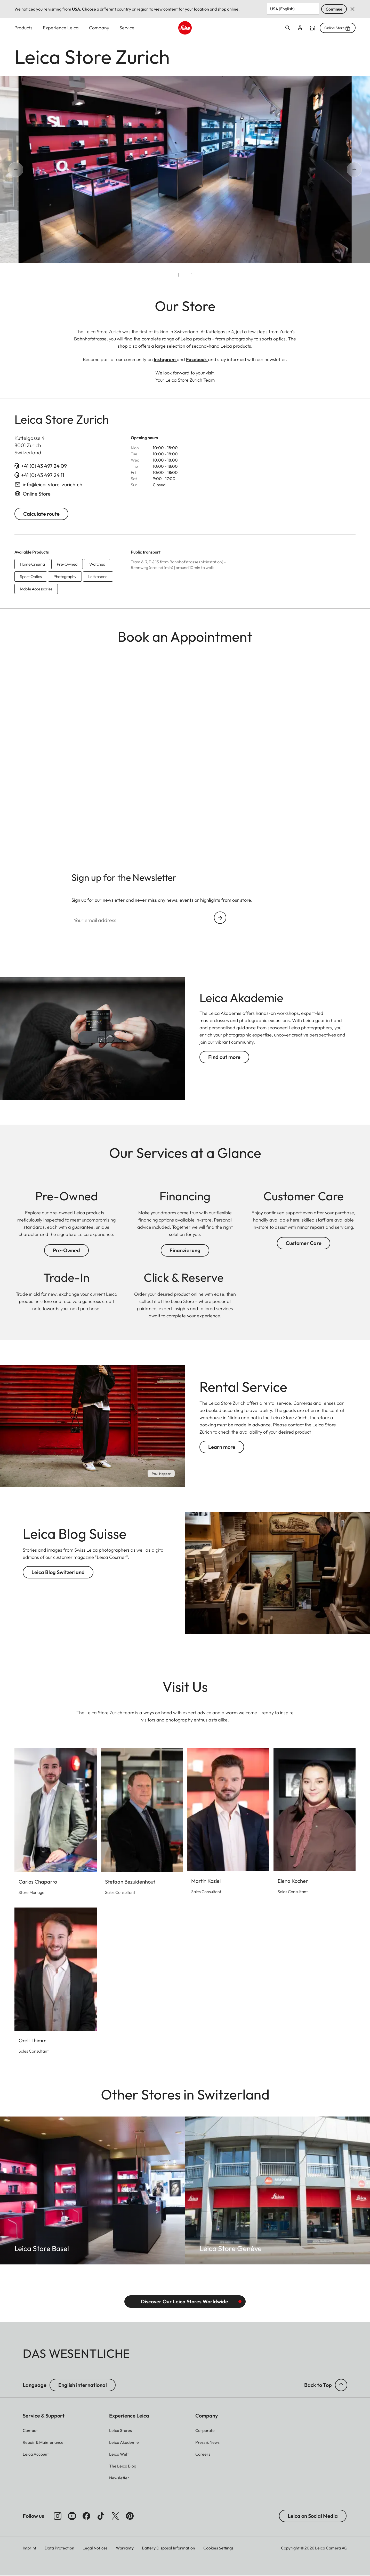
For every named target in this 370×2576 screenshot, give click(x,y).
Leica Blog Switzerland (58, 1572)
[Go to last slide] (33, 169)
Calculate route (41, 514)
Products (23, 28)
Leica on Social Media (313, 2516)
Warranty (125, 2548)
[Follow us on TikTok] (101, 2516)
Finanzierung (185, 1250)
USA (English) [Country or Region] (282, 8)
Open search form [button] (288, 28)
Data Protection (59, 2548)
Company (99, 28)
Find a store (312, 28)
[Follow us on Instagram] (57, 2516)
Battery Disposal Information (168, 2548)
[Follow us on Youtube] (72, 2516)
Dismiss (352, 9)
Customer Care (303, 1243)
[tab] (179, 275)
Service (126, 28)
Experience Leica (61, 28)
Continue (334, 9)
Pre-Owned (66, 1250)
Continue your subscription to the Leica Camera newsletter (220, 918)
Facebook (197, 360)
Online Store (337, 28)
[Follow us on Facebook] (86, 2516)
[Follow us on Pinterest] (130, 2516)
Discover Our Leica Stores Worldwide (184, 2301)
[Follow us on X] (115, 2516)
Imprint (29, 2548)
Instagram (165, 360)
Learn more (221, 1447)
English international (82, 2385)
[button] (341, 2385)
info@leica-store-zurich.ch (52, 484)
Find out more (224, 1057)
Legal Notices (95, 2548)
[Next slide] (337, 169)
